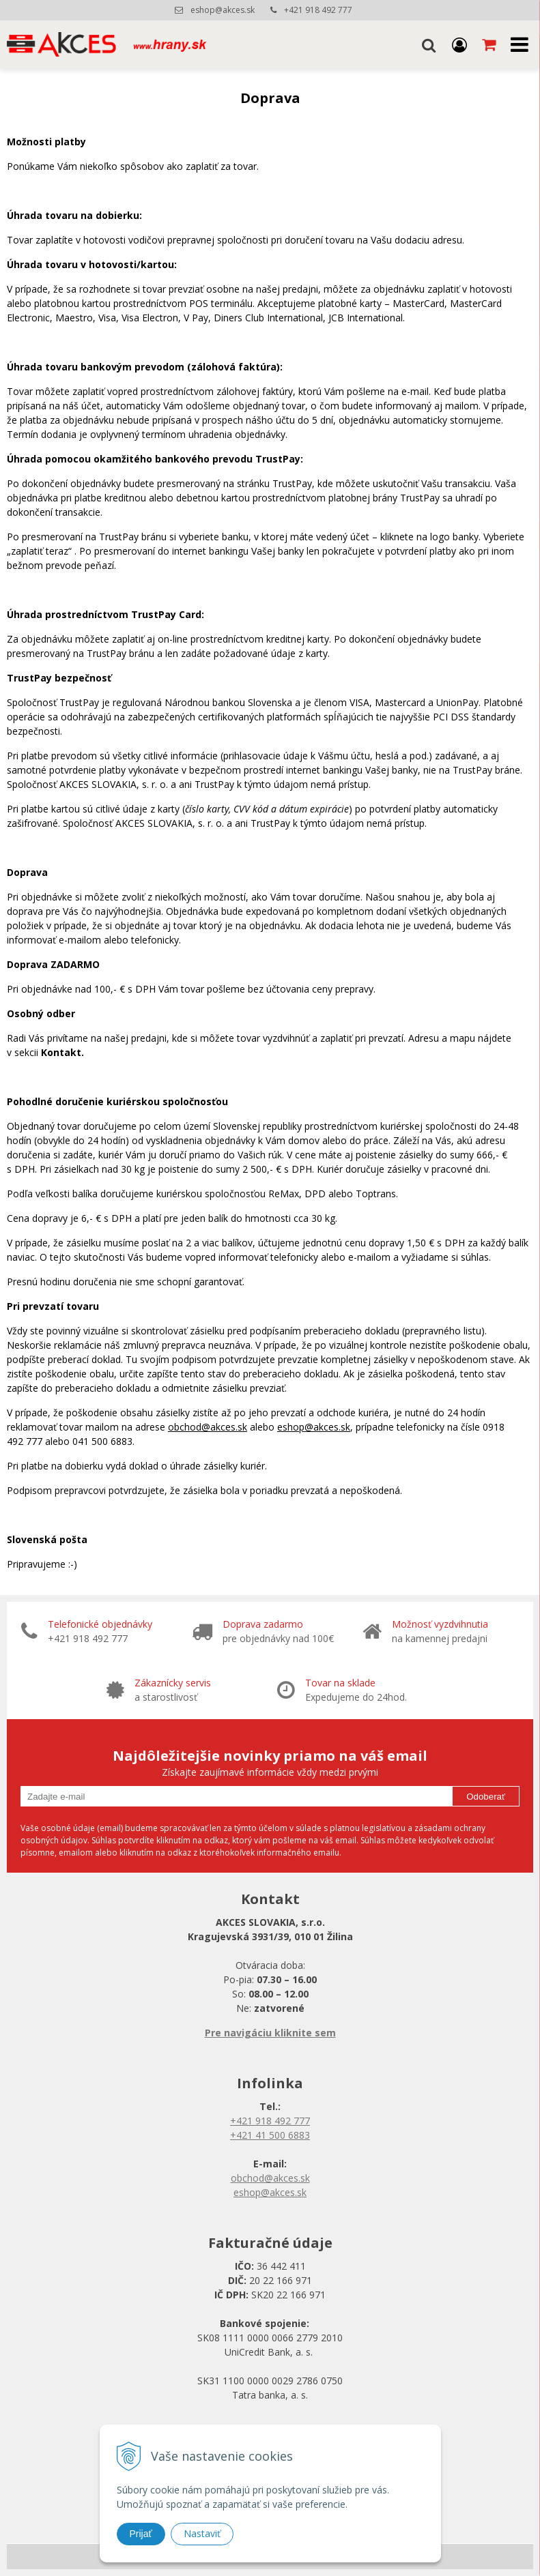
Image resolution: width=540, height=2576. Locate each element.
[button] (428, 44)
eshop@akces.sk (222, 10)
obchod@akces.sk (207, 1426)
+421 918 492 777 (318, 10)
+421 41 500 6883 (270, 2134)
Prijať (141, 2533)
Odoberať (485, 1796)
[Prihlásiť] (459, 44)
